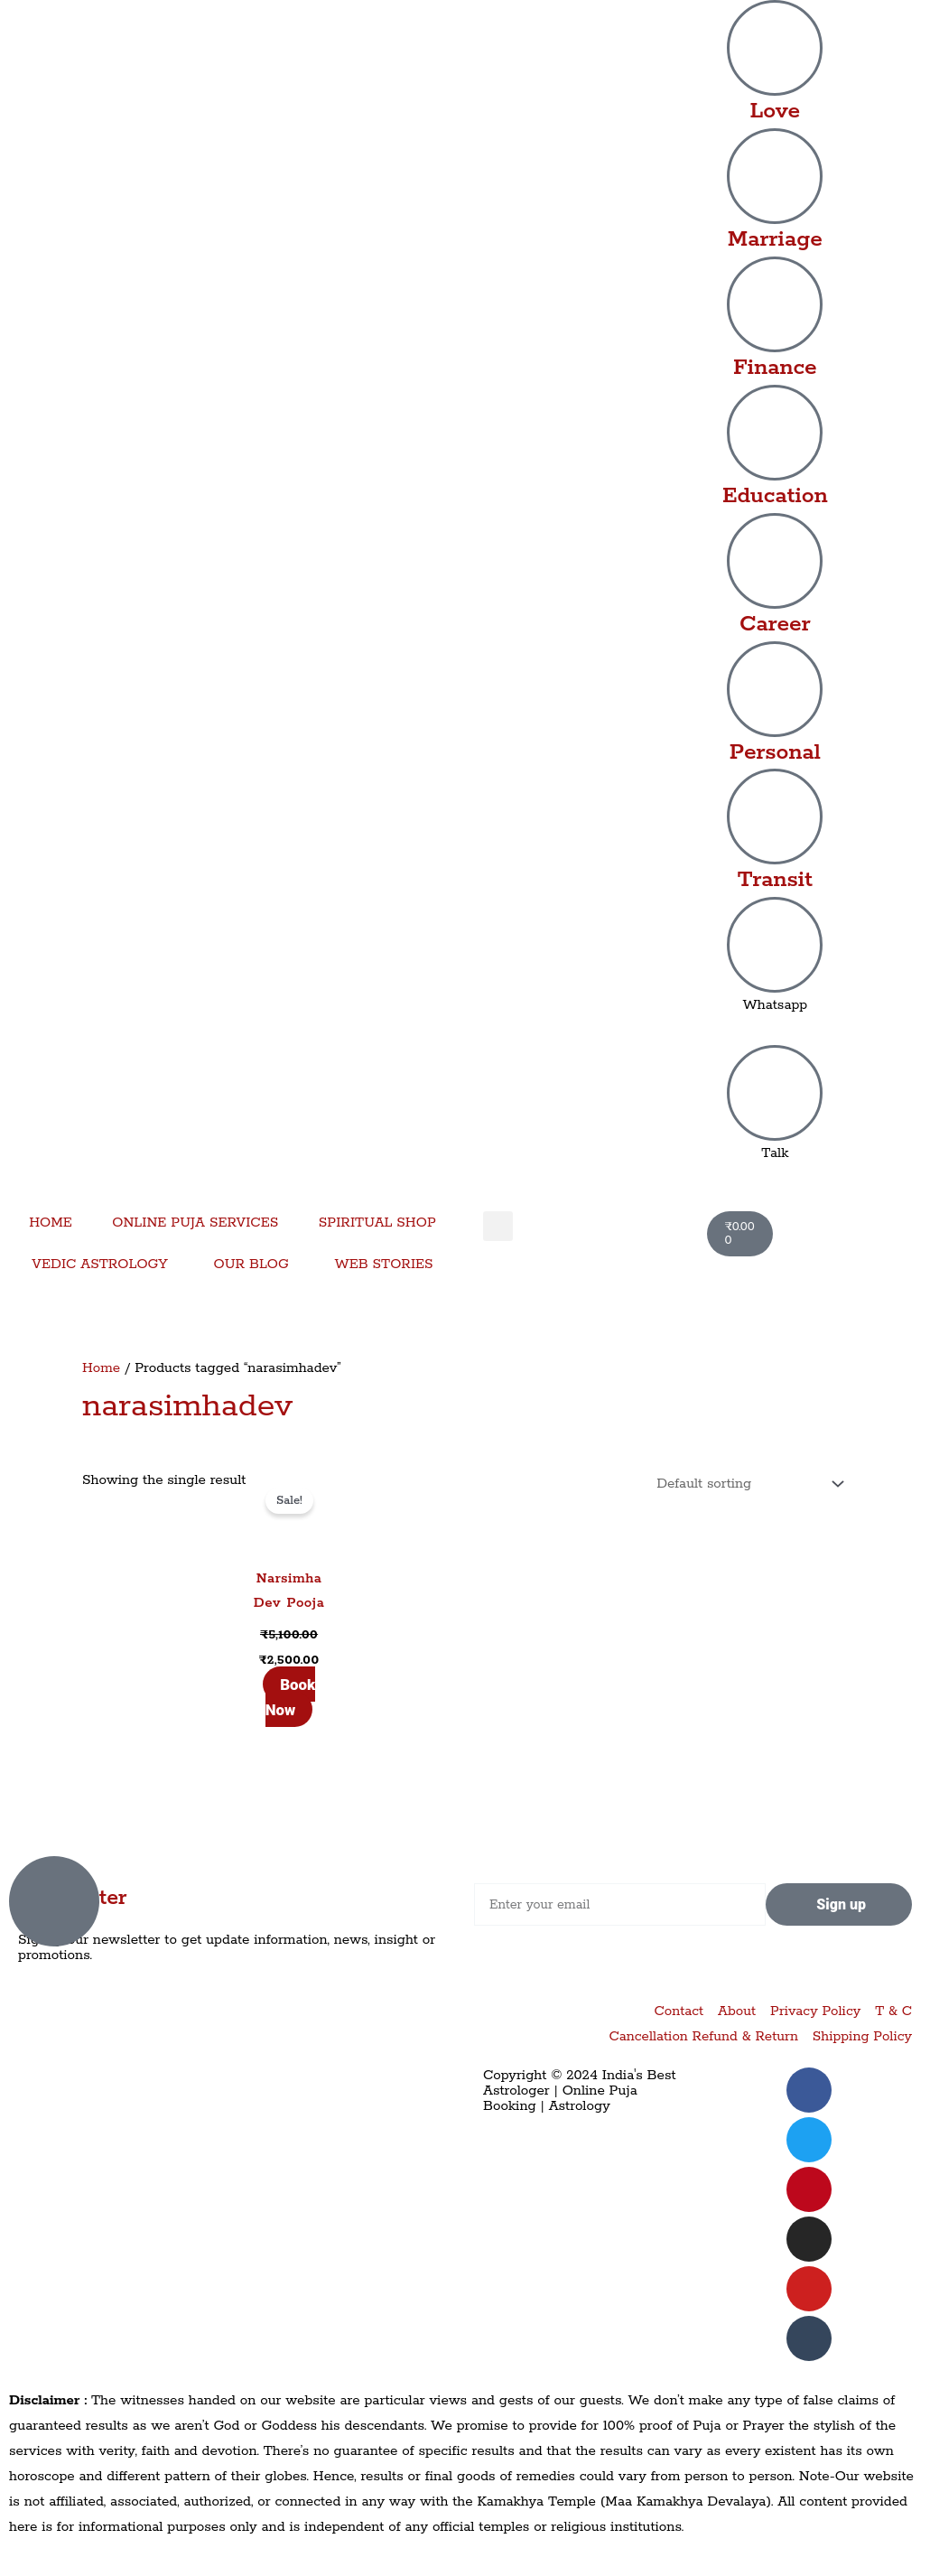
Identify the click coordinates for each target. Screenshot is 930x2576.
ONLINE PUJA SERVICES (195, 1222)
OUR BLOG (251, 1264)
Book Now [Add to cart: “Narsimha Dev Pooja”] (290, 1697)
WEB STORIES (383, 1264)
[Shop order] (745, 1484)
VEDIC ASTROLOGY (100, 1264)
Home (101, 1368)
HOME (50, 1222)
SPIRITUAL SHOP (377, 1222)
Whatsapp (774, 1004)
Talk (774, 1153)
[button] (498, 1226)
